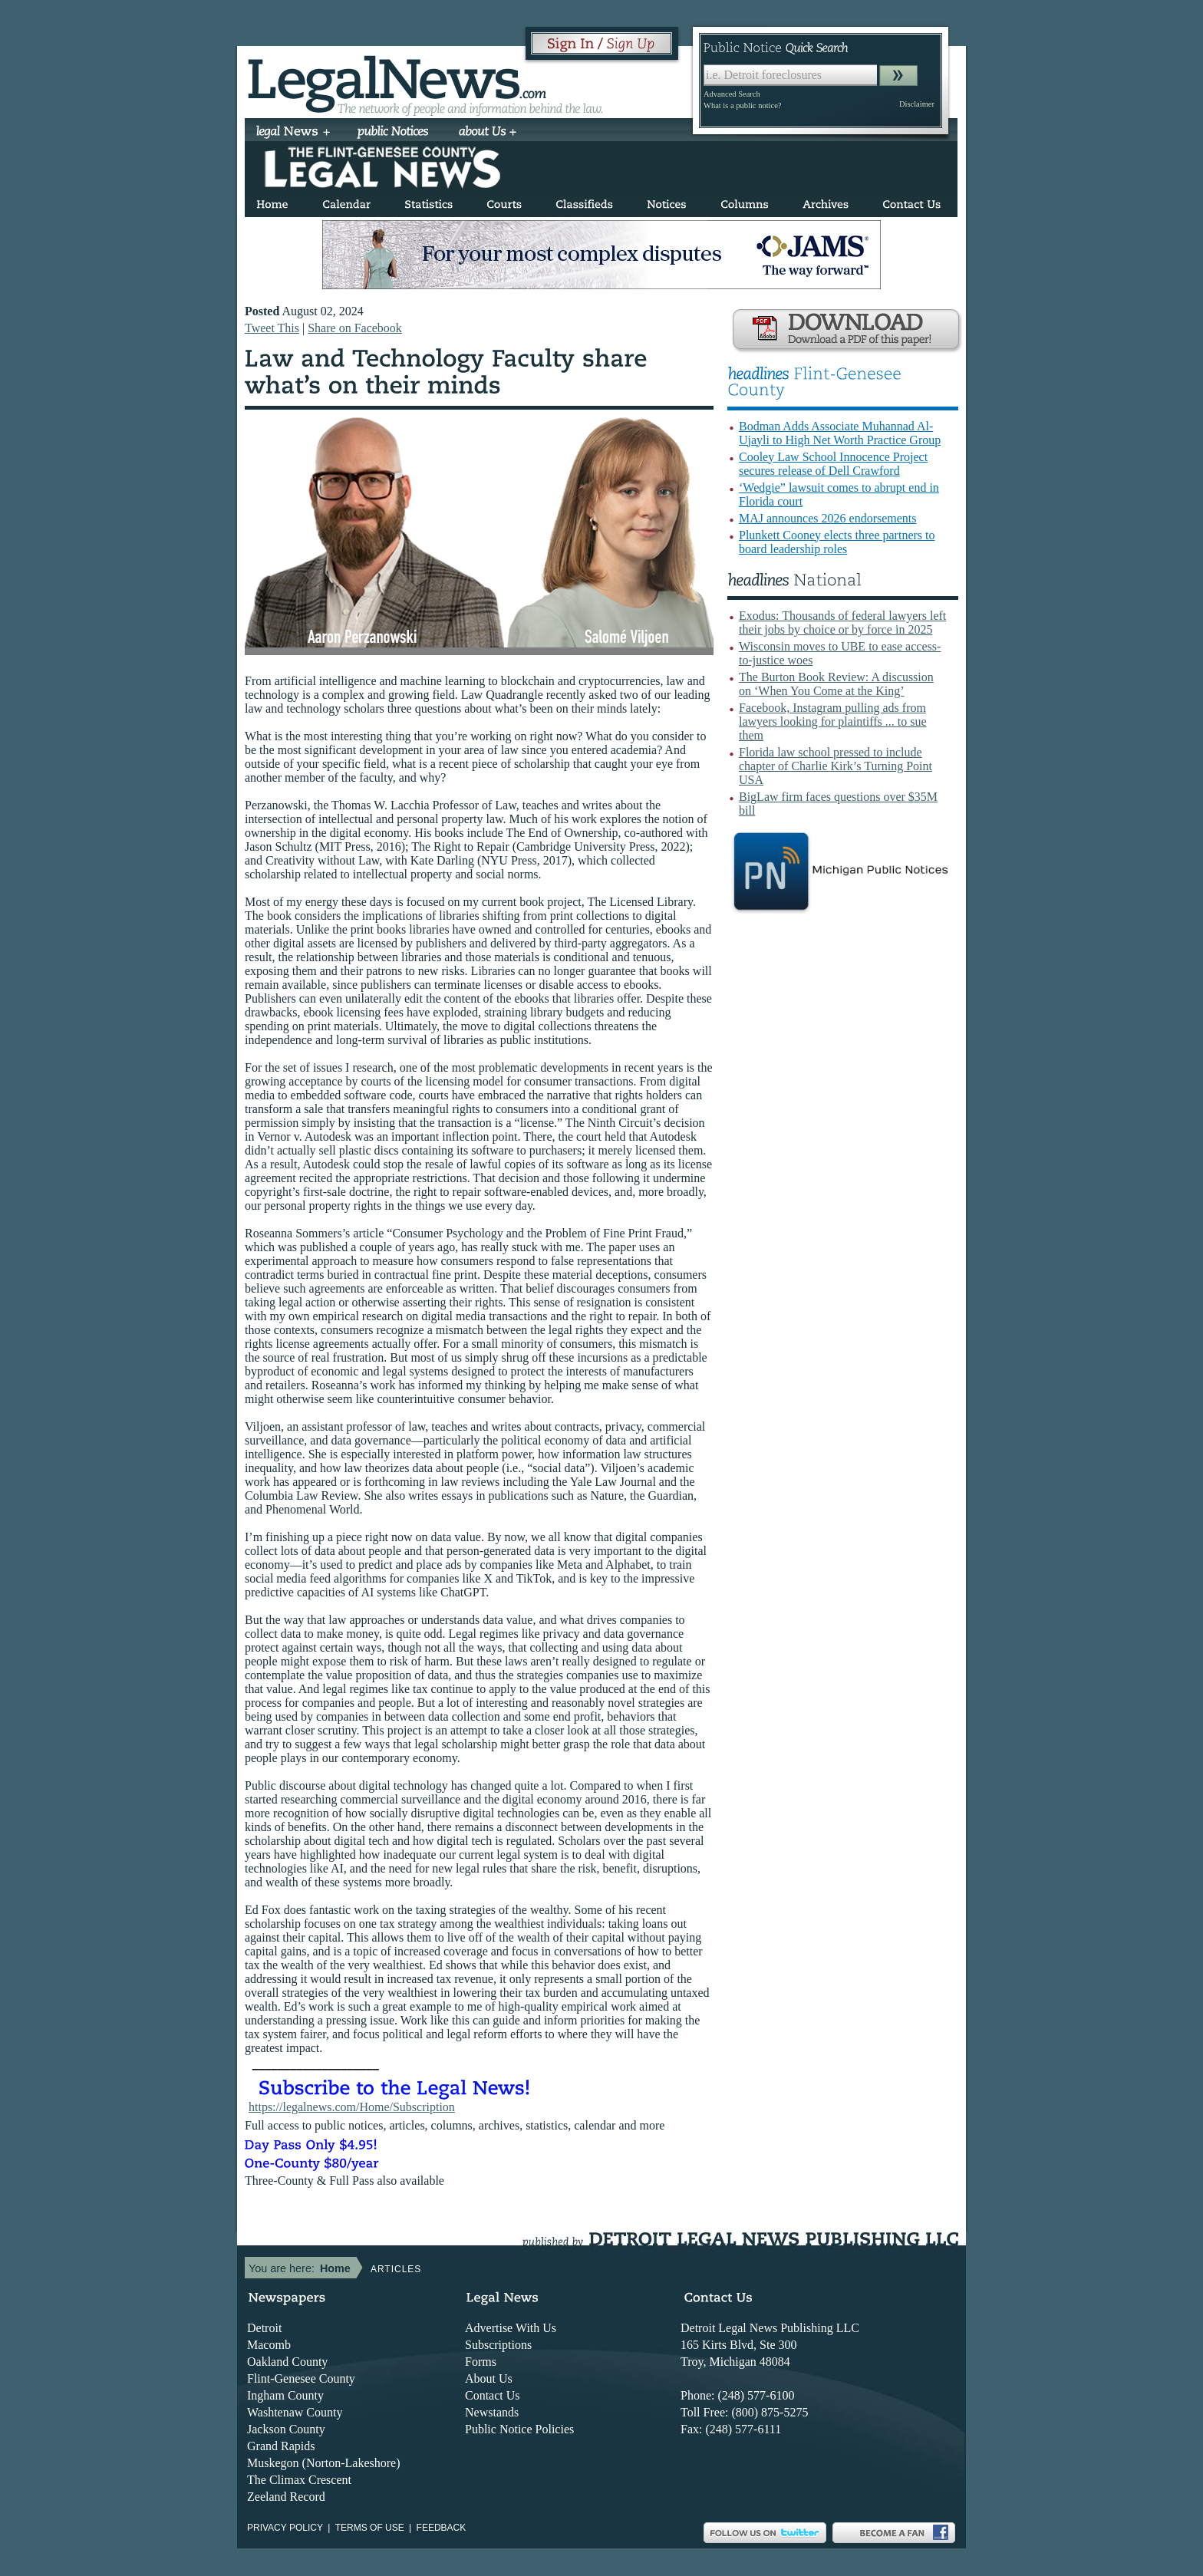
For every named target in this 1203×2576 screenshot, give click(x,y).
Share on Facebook (355, 327)
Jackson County (286, 2429)
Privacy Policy (285, 2527)
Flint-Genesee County (301, 2378)
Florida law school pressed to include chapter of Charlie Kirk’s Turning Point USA (835, 766)
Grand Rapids (281, 2445)
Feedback (441, 2527)
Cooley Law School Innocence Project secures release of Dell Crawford (833, 463)
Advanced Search (732, 94)
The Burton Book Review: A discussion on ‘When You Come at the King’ (836, 683)
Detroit (264, 2327)
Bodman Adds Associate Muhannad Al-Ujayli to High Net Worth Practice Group (840, 433)
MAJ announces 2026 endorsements (828, 518)
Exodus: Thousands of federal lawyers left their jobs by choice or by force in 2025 (842, 622)
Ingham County (285, 2395)
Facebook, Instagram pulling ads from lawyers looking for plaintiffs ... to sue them (833, 721)
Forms (480, 2361)
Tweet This (272, 327)
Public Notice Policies (519, 2429)
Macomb (269, 2344)
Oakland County (287, 2361)
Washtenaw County (294, 2412)
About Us (489, 2378)
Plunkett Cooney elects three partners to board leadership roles (836, 542)
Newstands (492, 2412)
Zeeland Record (286, 2496)
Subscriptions (498, 2344)
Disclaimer (916, 104)
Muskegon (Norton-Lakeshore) (323, 2462)
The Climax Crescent (299, 2479)
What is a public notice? (742, 105)
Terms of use (369, 2527)
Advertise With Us (510, 2327)
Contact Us (492, 2395)
